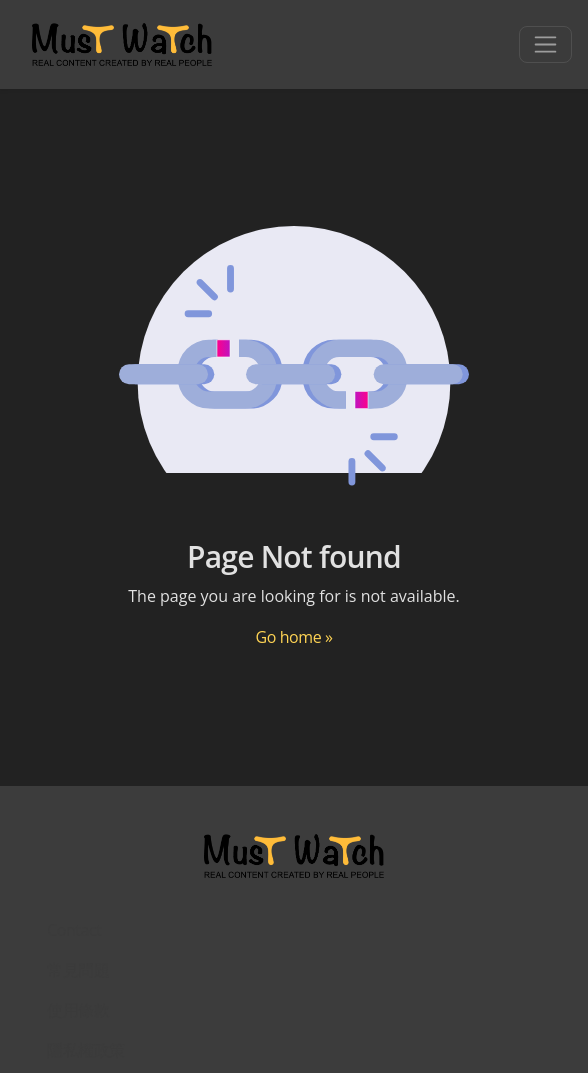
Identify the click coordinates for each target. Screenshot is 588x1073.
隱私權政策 (86, 1050)
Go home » (293, 637)
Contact (74, 930)
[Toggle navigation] (545, 44)
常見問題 (78, 970)
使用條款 (78, 1010)
